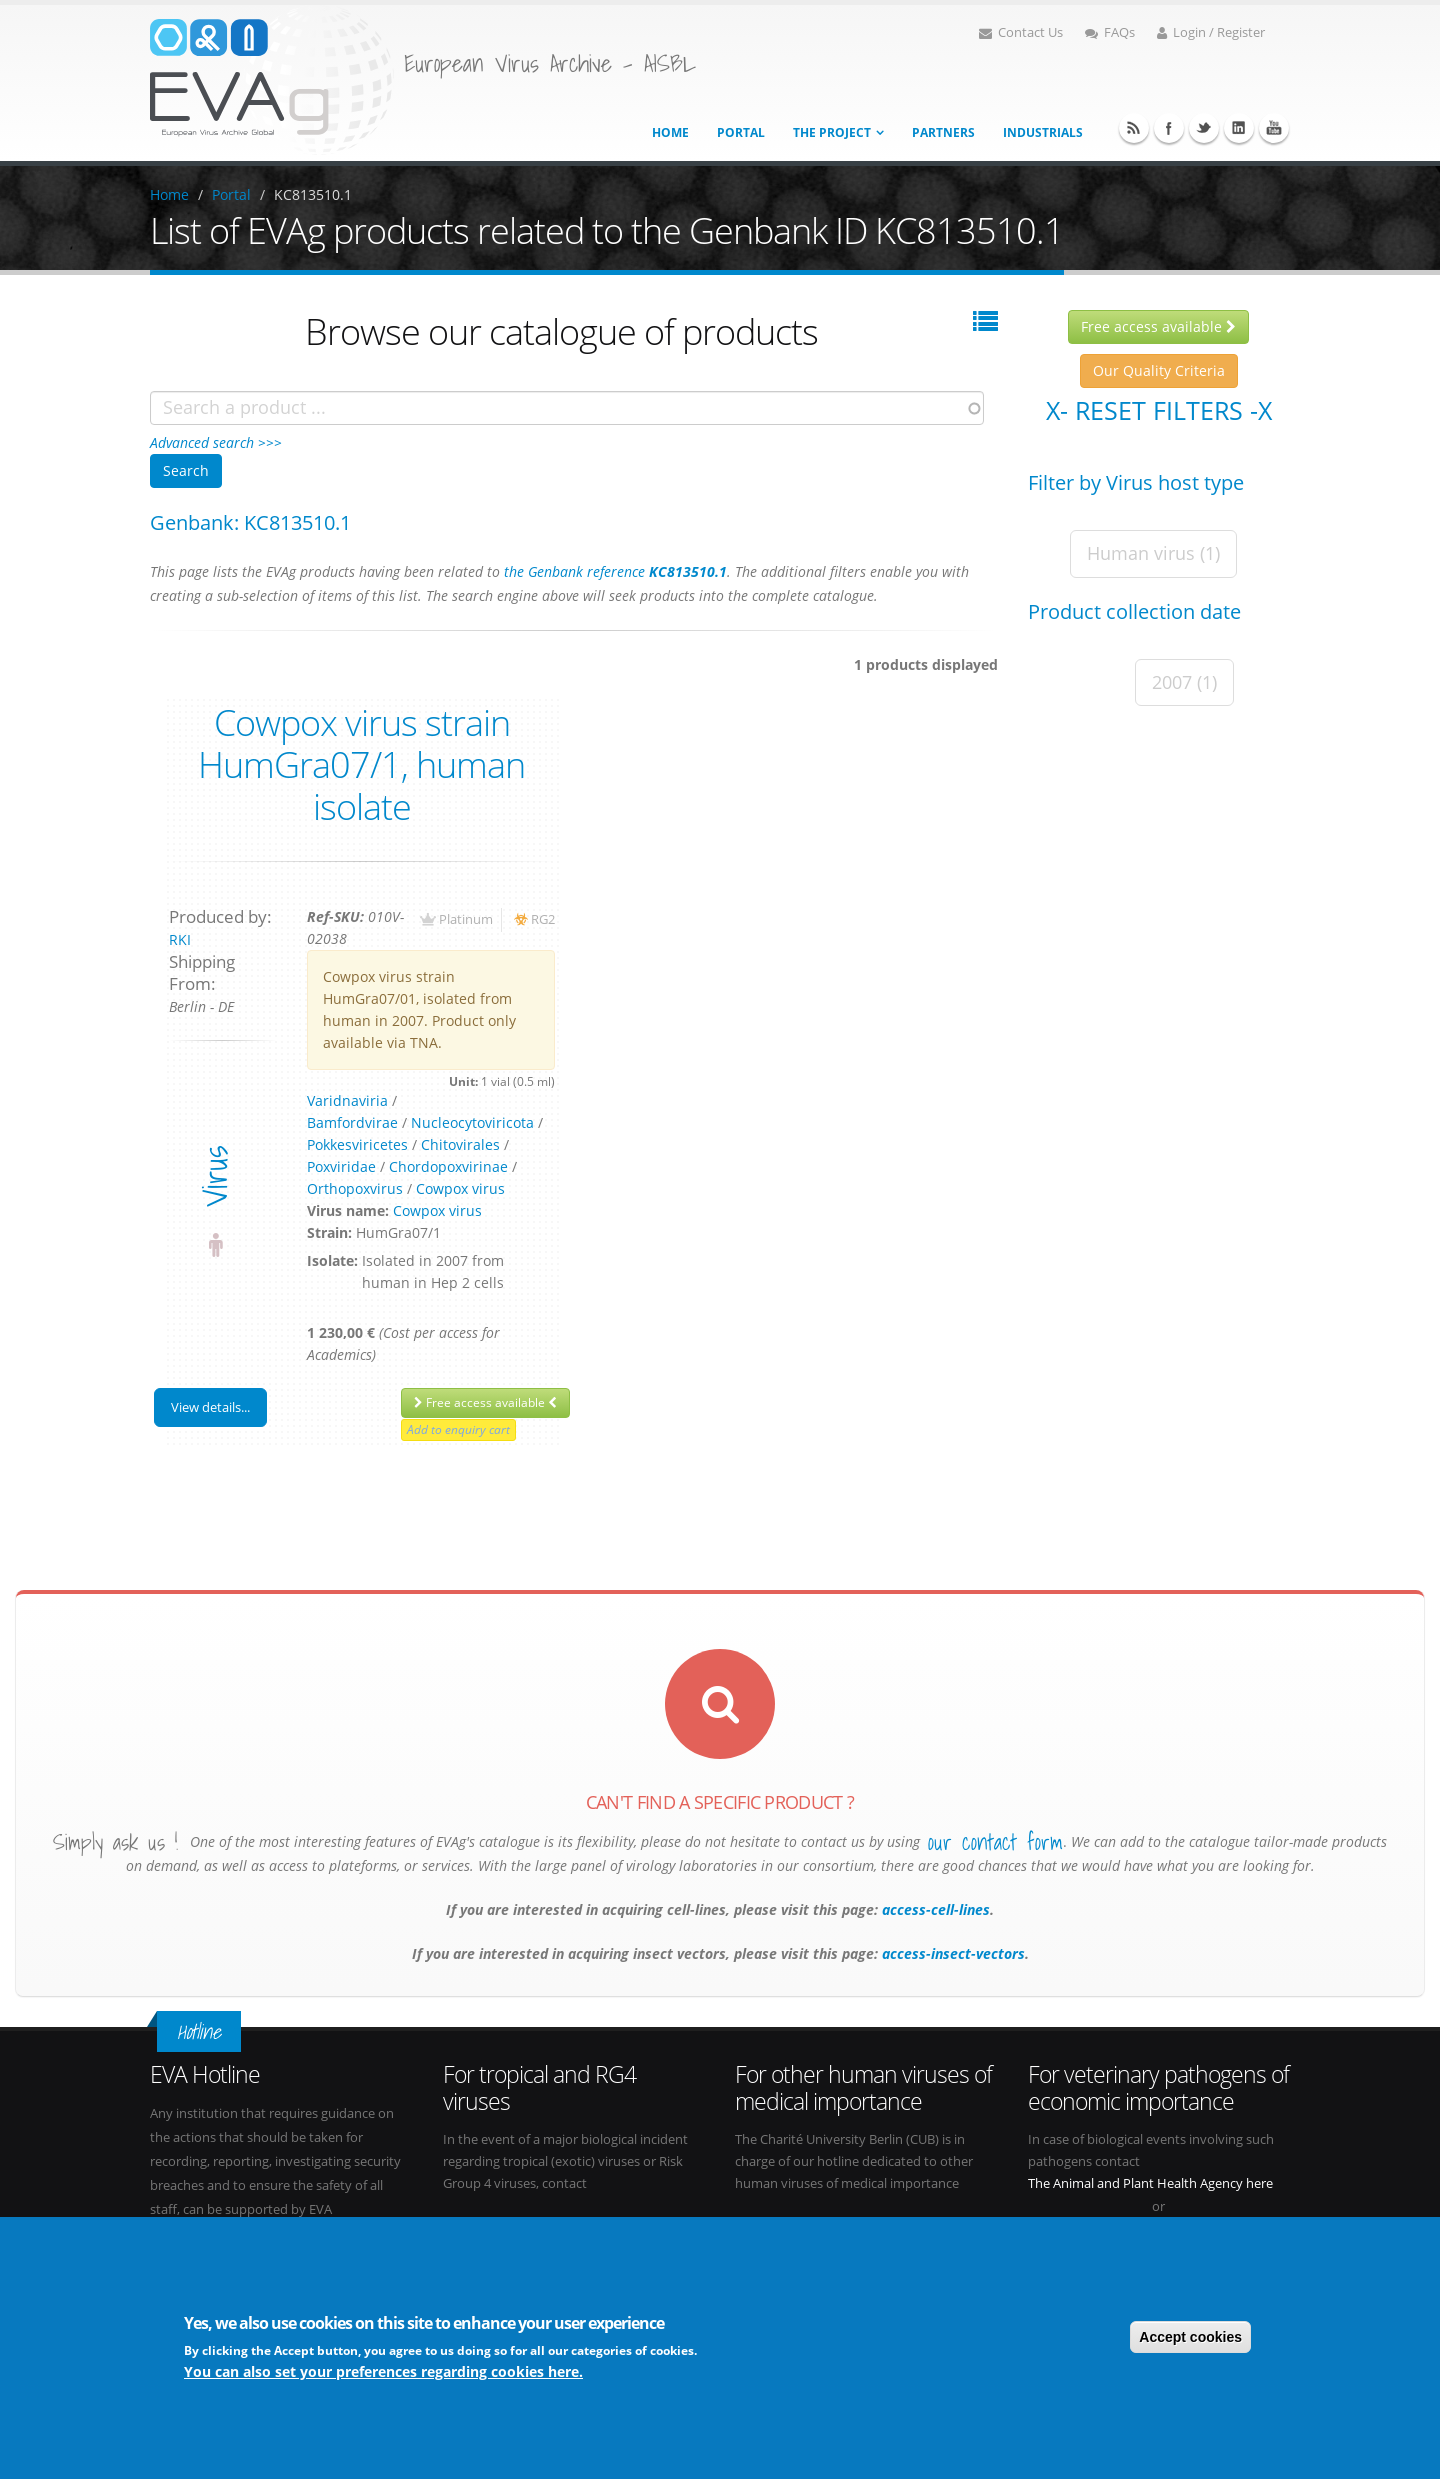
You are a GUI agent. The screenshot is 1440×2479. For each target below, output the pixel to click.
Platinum (466, 919)
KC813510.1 (313, 194)
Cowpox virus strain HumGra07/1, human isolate (361, 764)
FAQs (1110, 32)
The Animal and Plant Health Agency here (1150, 2183)
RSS (1134, 128)
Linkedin (1239, 128)
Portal (741, 132)
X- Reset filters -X (1159, 410)
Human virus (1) (1153, 553)
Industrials (1043, 132)
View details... (210, 1407)
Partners (943, 132)
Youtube (1274, 128)
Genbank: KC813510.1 (250, 522)
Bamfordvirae (352, 1122)
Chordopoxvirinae (448, 1166)
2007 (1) (1184, 682)
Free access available (485, 1402)
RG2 (543, 919)
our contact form (995, 1842)
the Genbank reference (615, 571)
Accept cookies (1190, 2338)
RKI (180, 939)
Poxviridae (341, 1166)
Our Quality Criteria (1159, 370)
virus (214, 1176)
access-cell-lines (934, 1909)
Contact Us (1021, 32)
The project (832, 132)
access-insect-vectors (951, 1953)
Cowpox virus (460, 1188)
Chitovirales (460, 1144)
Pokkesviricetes (357, 1144)
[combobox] (567, 408)
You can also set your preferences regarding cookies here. (383, 2372)
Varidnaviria (347, 1100)
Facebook (1169, 128)
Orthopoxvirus (355, 1188)
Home (670, 132)
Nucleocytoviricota (472, 1122)
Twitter (1204, 128)
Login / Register (1211, 32)
